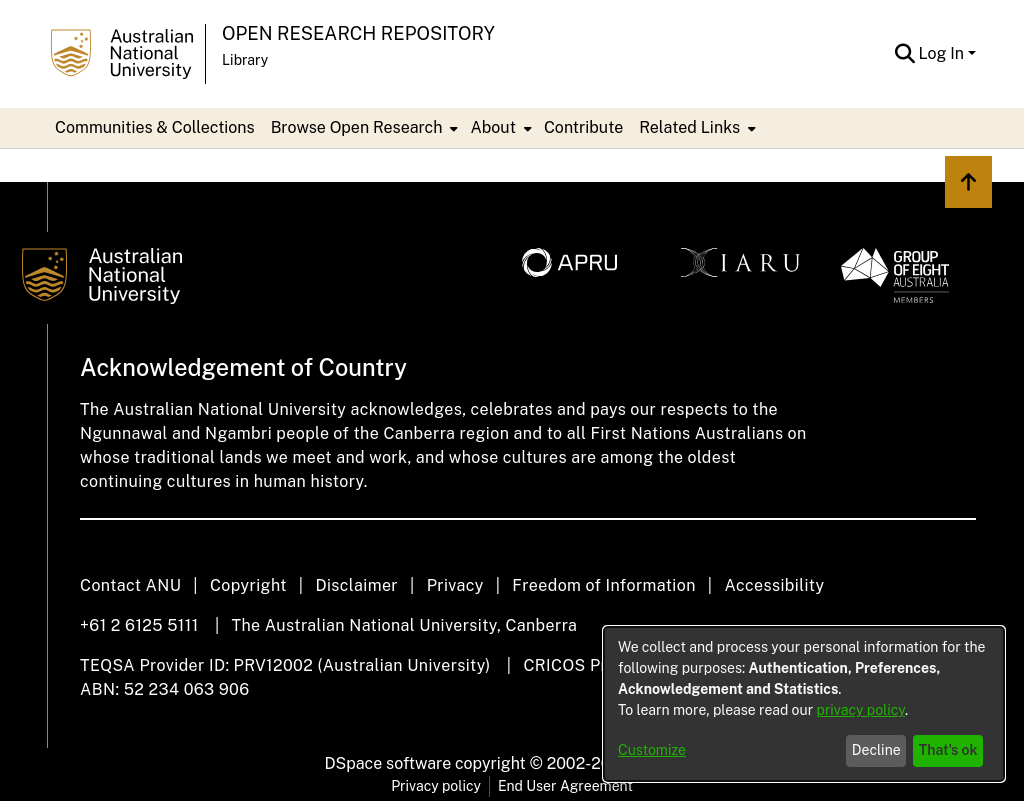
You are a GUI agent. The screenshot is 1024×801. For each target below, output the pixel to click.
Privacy (455, 585)
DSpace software (388, 763)
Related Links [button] (689, 127)
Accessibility (774, 585)
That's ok (948, 750)
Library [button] (245, 60)
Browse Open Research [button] (357, 127)
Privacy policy (436, 786)
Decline (876, 750)
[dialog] (804, 704)
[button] (905, 54)
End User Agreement (565, 786)
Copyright (248, 585)
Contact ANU (130, 585)
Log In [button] (943, 53)
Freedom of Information (603, 585)
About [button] (492, 127)
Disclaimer (356, 585)
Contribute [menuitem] (583, 127)
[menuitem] (363, 128)
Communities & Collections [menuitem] (155, 127)
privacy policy (861, 710)
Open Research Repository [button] (358, 33)
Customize (652, 750)
